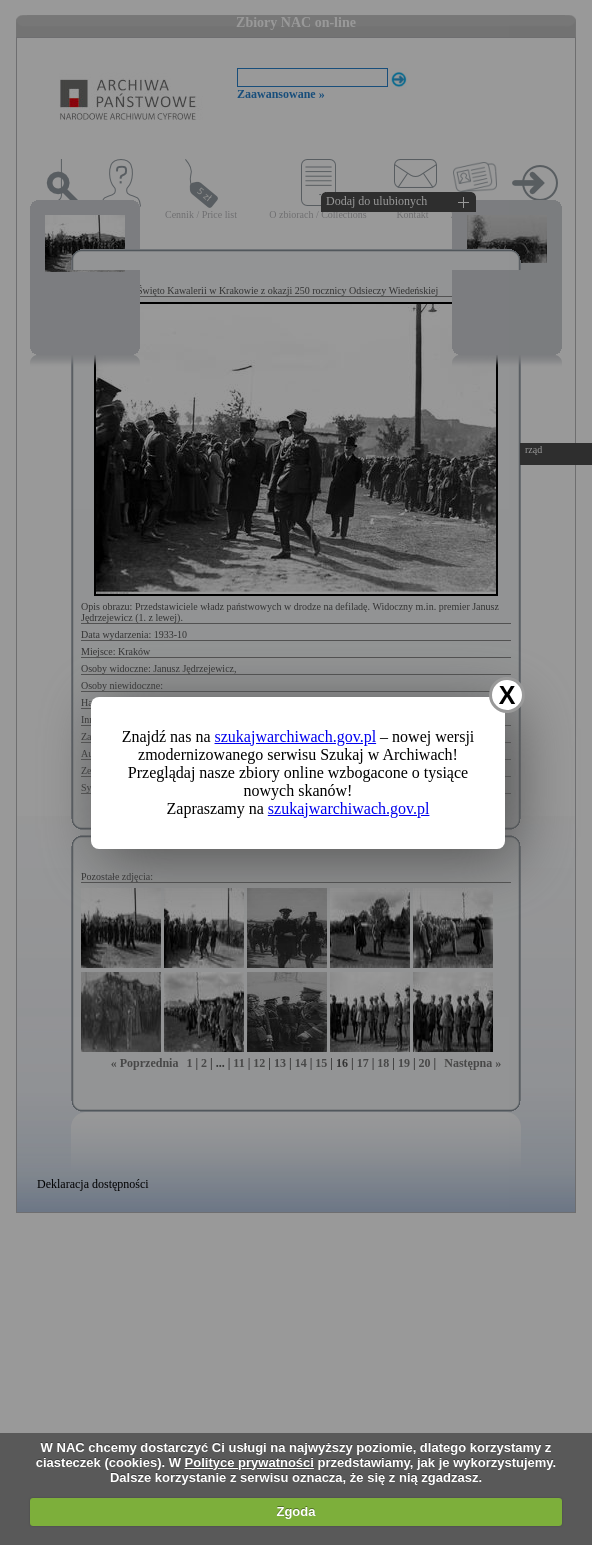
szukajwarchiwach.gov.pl (296, 736)
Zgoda (295, 1511)
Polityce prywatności (249, 1462)
